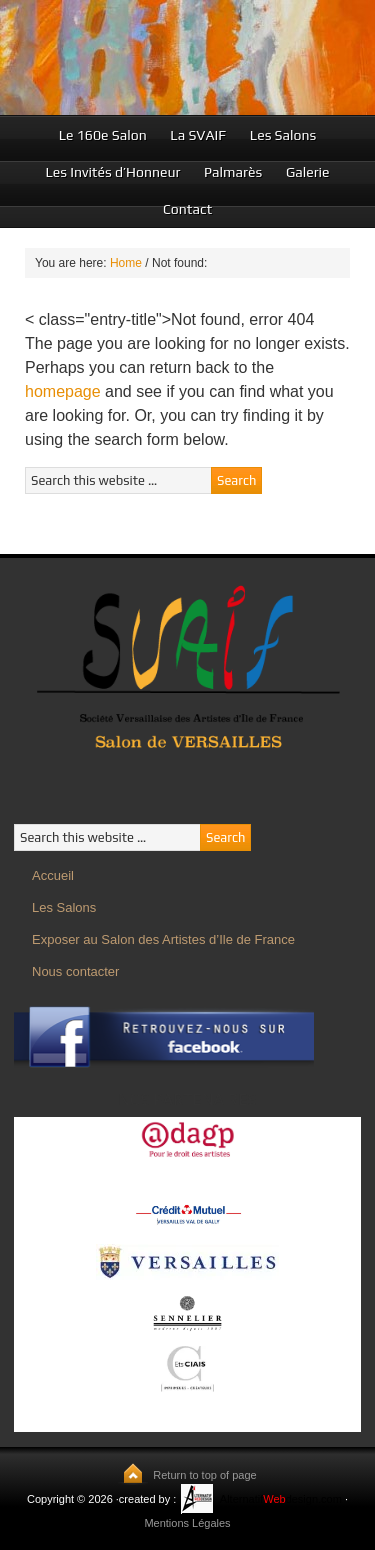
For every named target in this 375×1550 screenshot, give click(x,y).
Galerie (308, 172)
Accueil (53, 875)
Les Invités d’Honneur (112, 172)
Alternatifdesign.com (281, 1499)
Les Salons (283, 135)
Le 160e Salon (103, 135)
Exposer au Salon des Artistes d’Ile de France (163, 939)
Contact (187, 209)
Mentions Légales (187, 1523)
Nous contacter (75, 971)
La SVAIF (198, 135)
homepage (63, 391)
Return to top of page (204, 1475)
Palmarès (233, 172)
